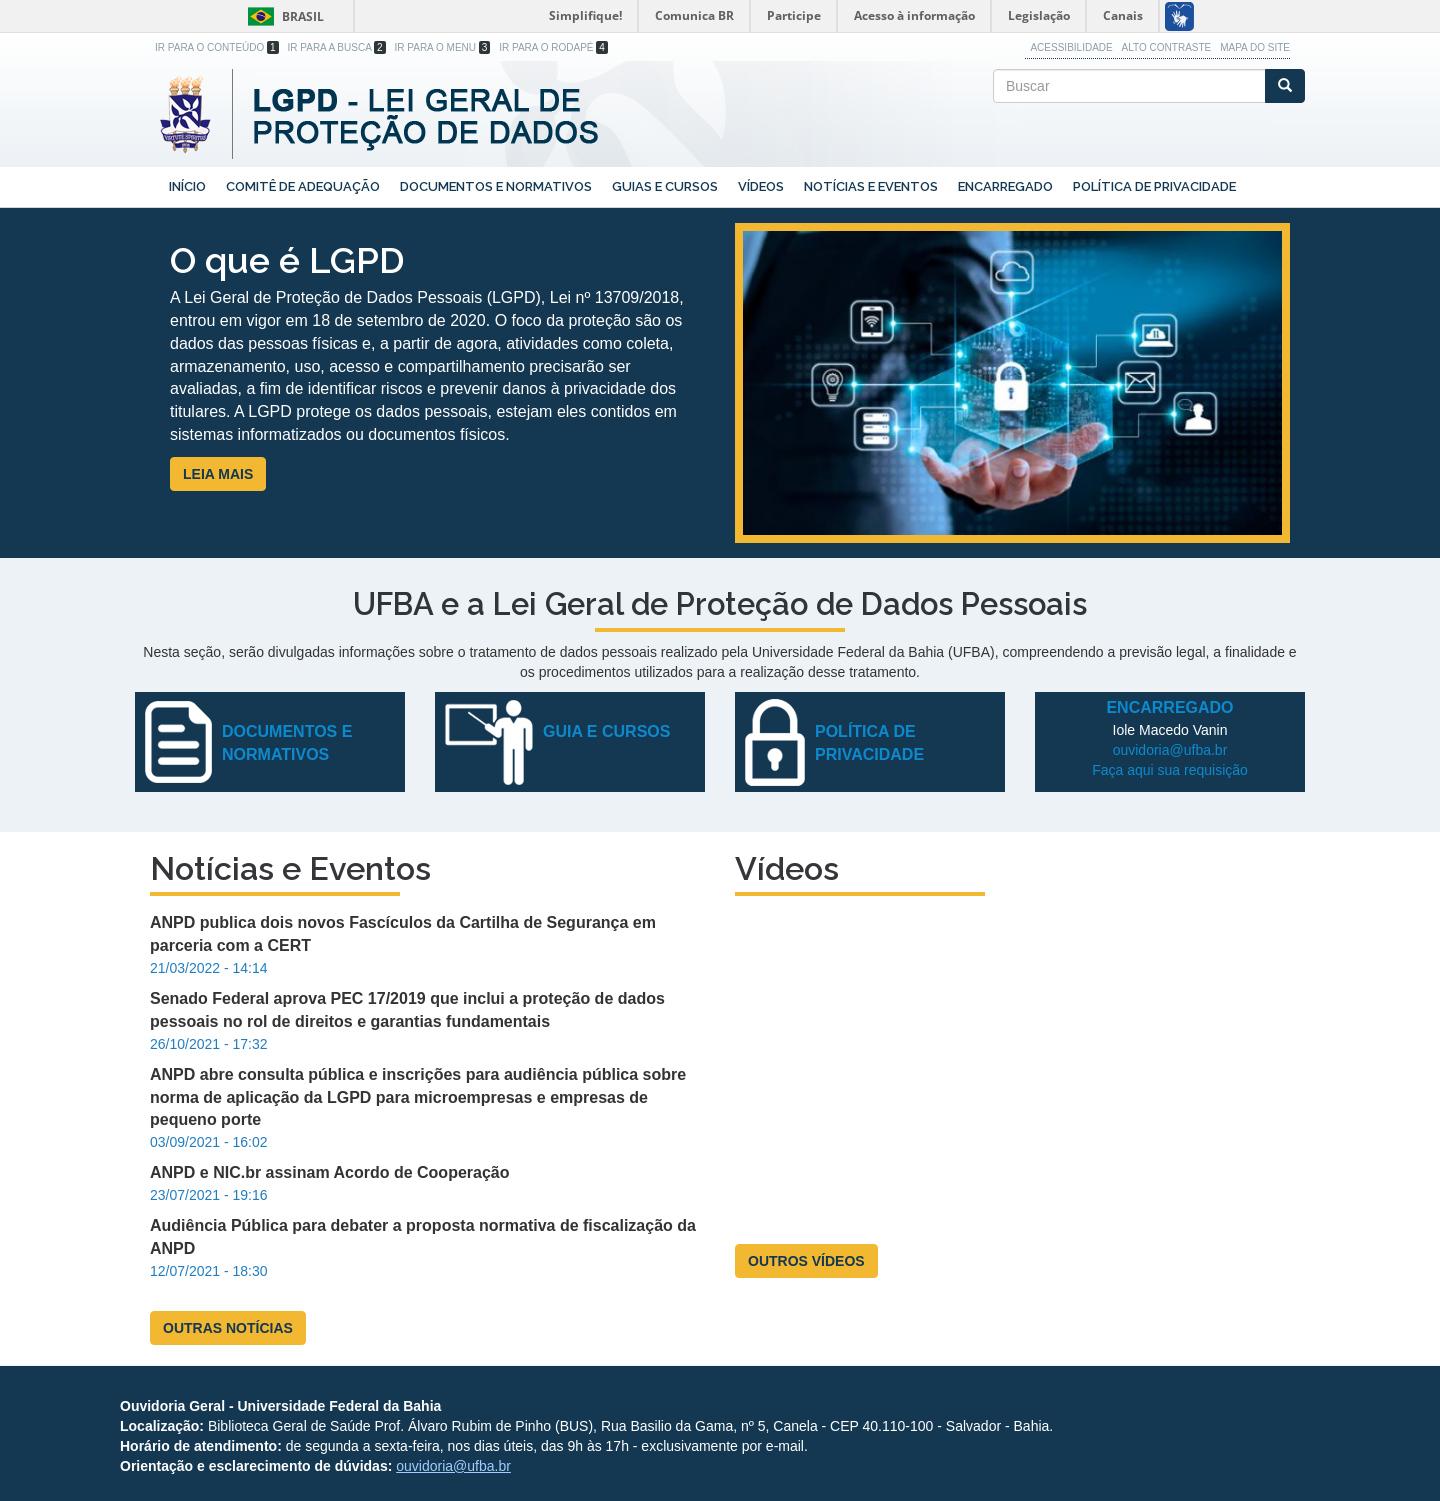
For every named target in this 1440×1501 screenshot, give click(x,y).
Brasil (282, 16)
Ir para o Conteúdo (217, 47)
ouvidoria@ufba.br (1170, 750)
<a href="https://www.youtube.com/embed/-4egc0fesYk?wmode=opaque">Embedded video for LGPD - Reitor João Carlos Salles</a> (1012, 1068)
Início (187, 186)
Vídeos (761, 186)
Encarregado (1005, 186)
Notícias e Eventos (871, 186)
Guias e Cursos (665, 186)
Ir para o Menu (443, 47)
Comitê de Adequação (303, 186)
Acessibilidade (1071, 47)
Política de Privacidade (1154, 186)
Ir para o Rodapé (553, 47)
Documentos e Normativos (496, 186)
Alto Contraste (1167, 47)
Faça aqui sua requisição (1170, 770)
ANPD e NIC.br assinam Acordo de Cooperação (330, 1172)
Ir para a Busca (337, 47)
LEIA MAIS (218, 474)
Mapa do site (1255, 47)
